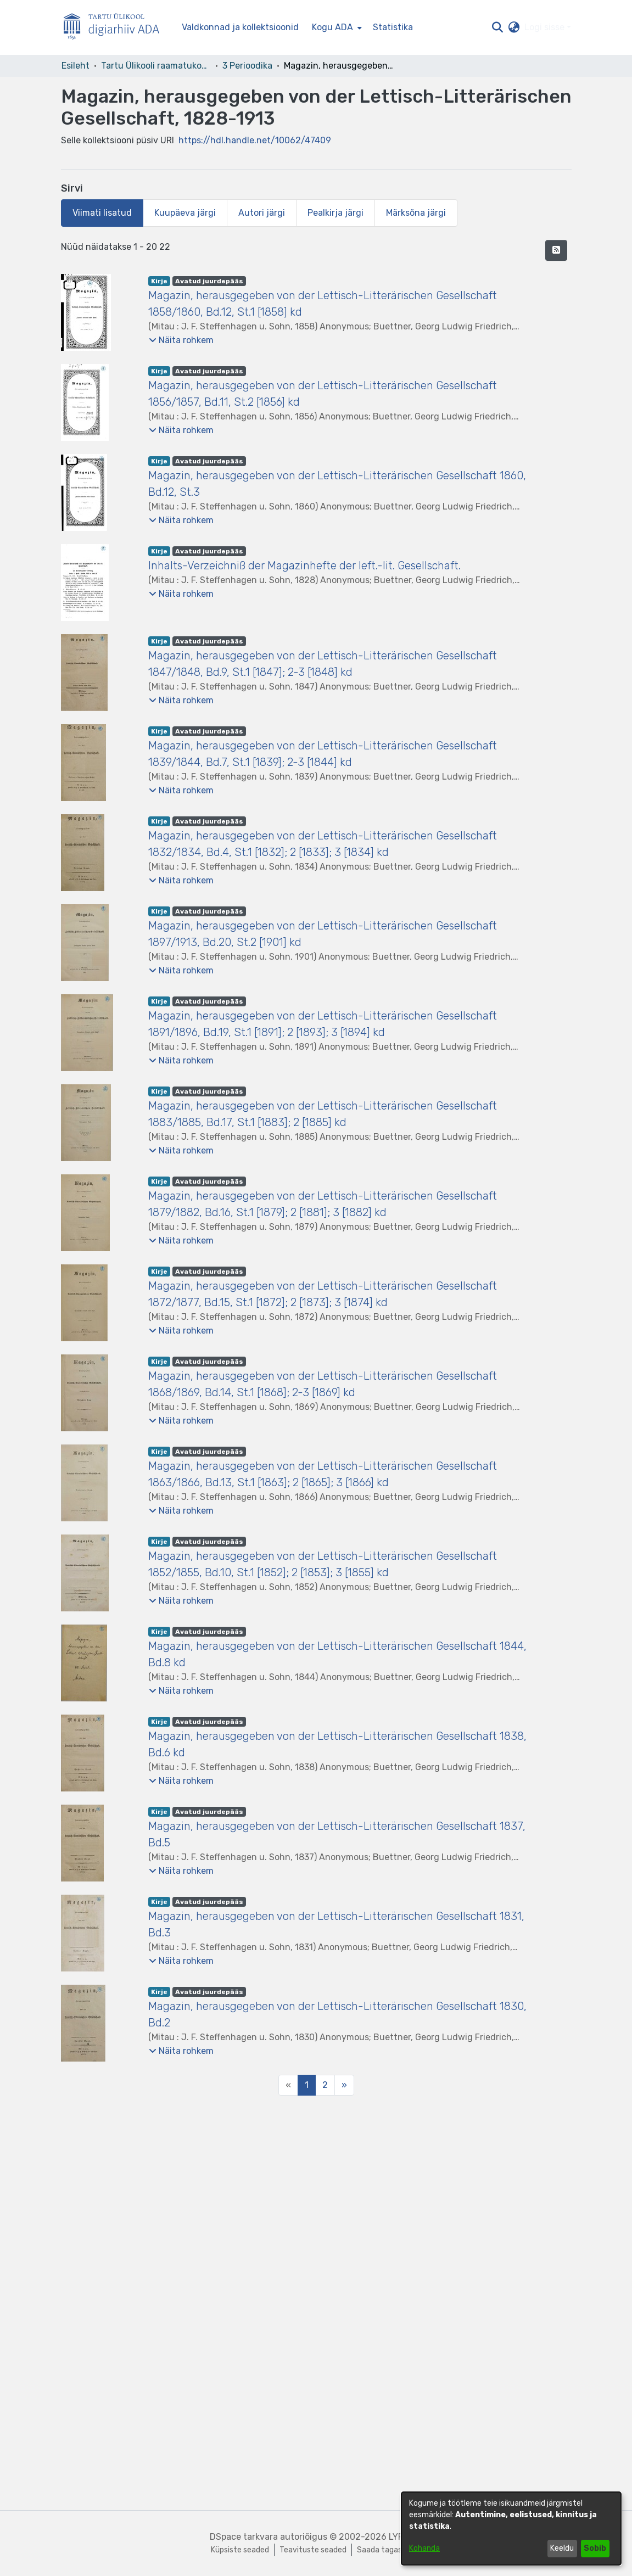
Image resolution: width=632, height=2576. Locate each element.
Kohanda (424, 2548)
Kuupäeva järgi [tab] (185, 213)
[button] (498, 27)
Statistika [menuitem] (393, 27)
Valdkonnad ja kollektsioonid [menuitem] (240, 27)
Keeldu (562, 2548)
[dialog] (511, 2528)
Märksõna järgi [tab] (416, 213)
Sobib (595, 2548)
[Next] (344, 2085)
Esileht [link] (75, 65)
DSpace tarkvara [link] (244, 2537)
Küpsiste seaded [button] (240, 2550)
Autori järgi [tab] (261, 213)
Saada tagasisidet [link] (389, 2550)
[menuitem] (336, 27)
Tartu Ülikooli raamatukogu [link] (156, 65)
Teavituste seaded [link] (312, 2550)
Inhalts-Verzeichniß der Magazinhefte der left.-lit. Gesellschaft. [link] (304, 565)
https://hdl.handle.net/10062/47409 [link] (254, 140)
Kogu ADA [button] (332, 27)
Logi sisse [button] (545, 27)
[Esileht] (116, 28)
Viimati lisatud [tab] (102, 213)
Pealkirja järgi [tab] (335, 213)
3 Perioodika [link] (247, 65)
